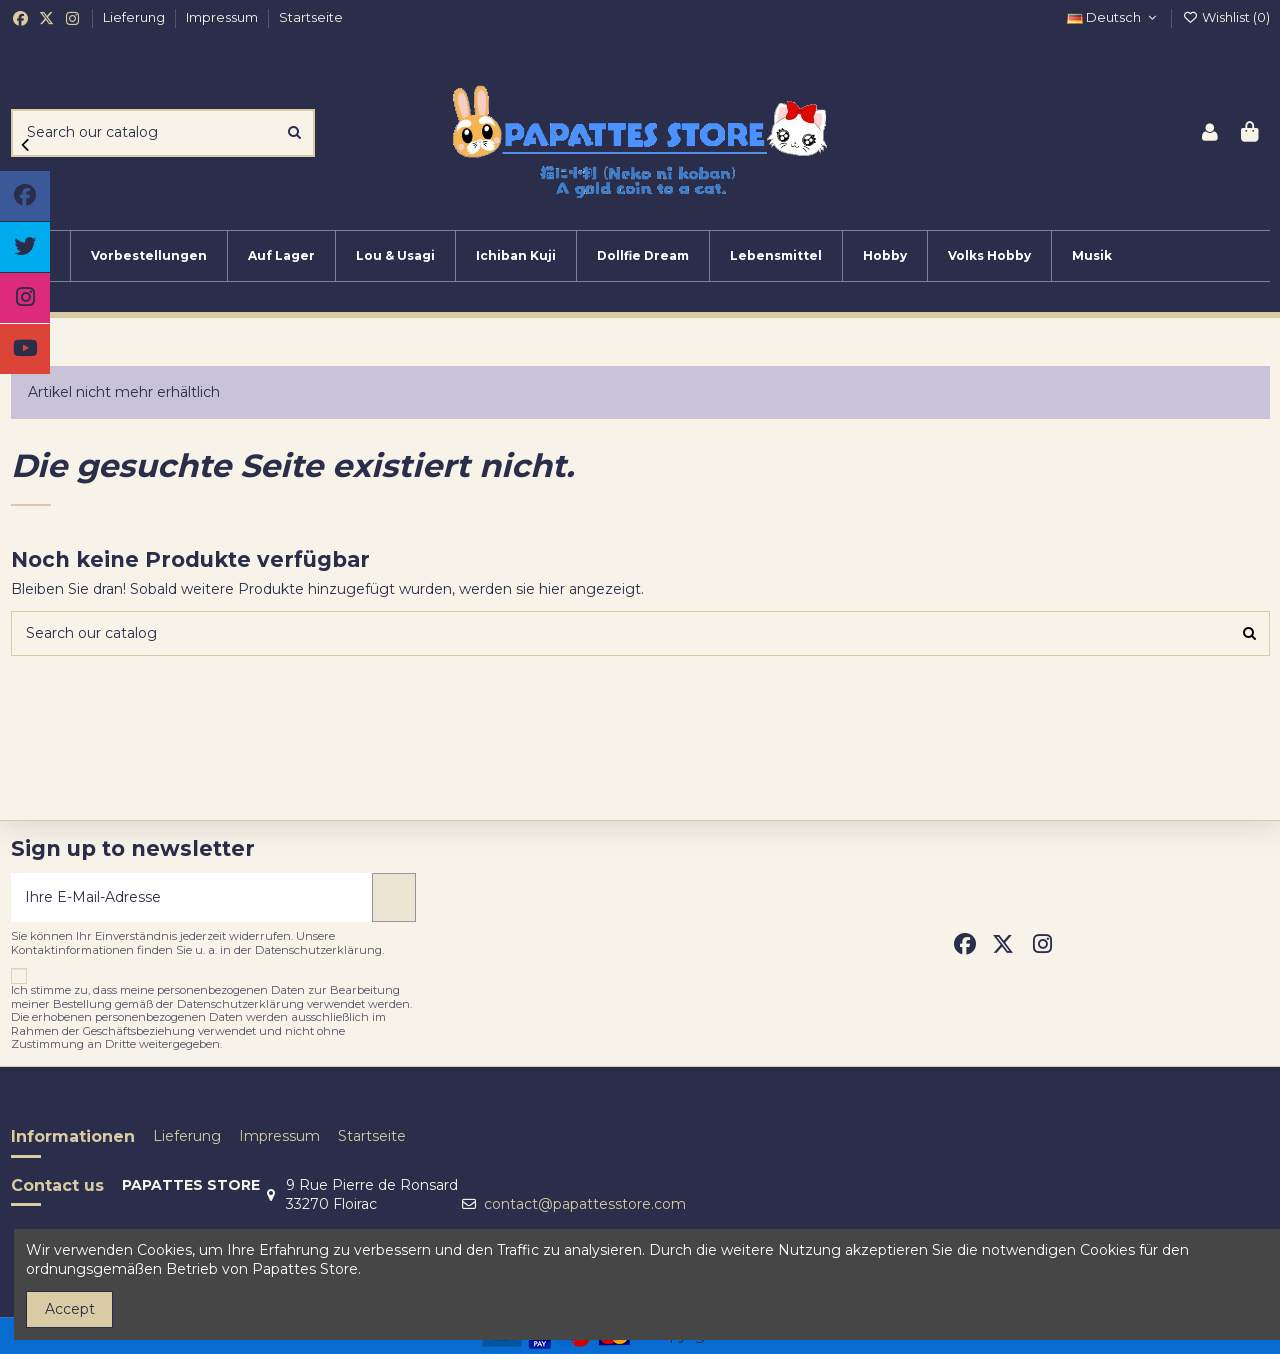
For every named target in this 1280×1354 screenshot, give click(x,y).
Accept (70, 1309)
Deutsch (1114, 17)
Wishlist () (1226, 17)
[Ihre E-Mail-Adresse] (192, 897)
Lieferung (135, 17)
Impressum (223, 17)
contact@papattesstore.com (585, 1204)
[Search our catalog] (294, 132)
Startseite (311, 17)
